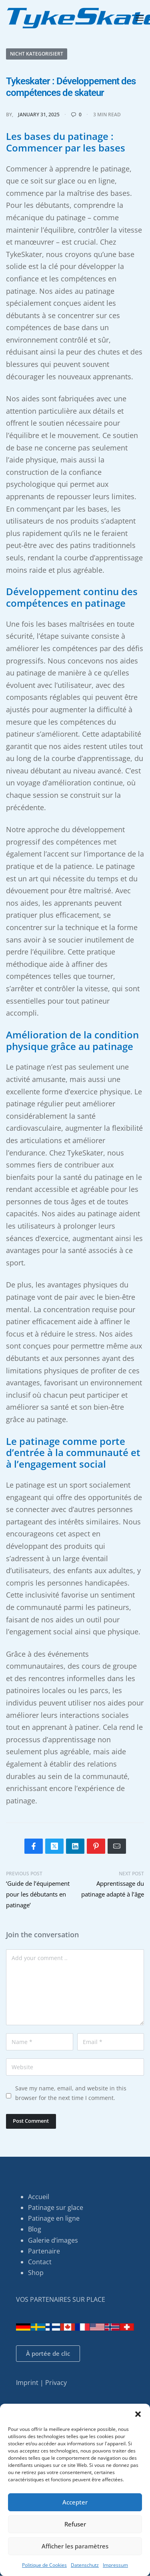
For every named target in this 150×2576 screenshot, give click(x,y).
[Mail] (117, 1846)
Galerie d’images (53, 2240)
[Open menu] (139, 18)
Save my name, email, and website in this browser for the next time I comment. (70, 2093)
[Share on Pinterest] (96, 1846)
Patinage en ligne (54, 2218)
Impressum (115, 2565)
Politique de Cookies (44, 2565)
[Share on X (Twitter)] (54, 1846)
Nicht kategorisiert (36, 53)
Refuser (75, 2524)
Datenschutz (85, 2565)
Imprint (27, 2382)
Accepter (75, 2502)
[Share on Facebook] (33, 1846)
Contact (40, 2261)
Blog (34, 2229)
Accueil (38, 2196)
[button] (138, 2414)
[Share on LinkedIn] (75, 1846)
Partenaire (44, 2251)
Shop (36, 2272)
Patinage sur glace (55, 2207)
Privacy (56, 2382)
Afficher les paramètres (75, 2546)
